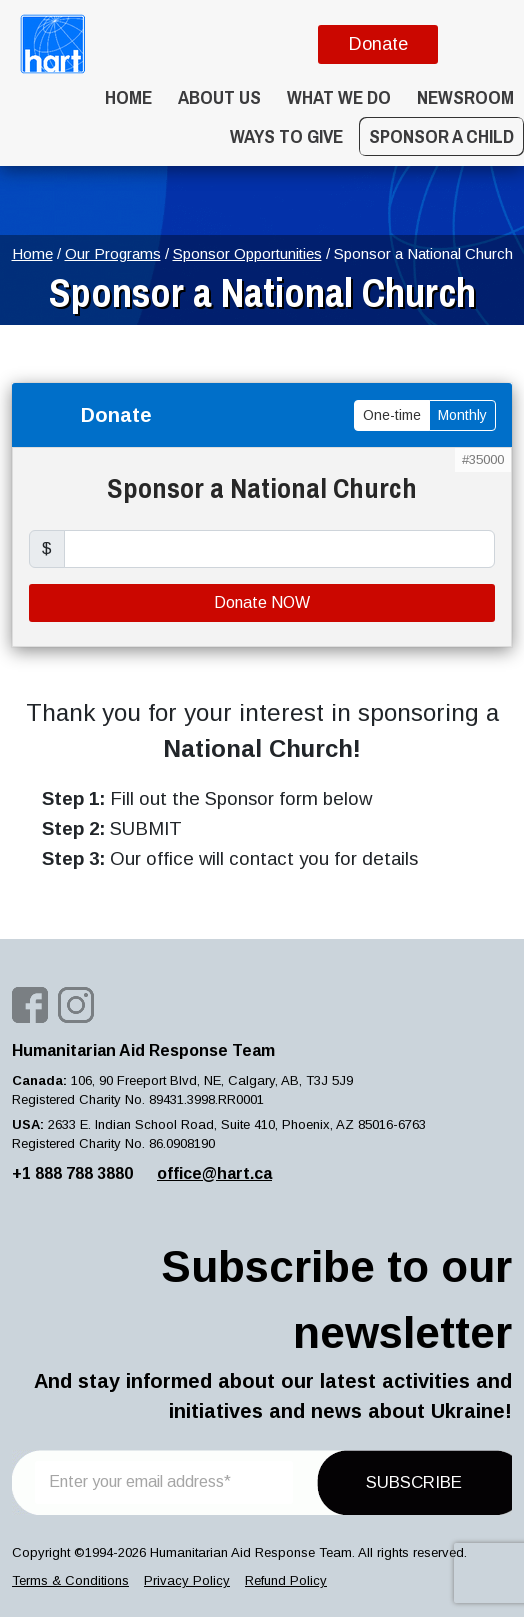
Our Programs (113, 253)
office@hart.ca (214, 1173)
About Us (219, 97)
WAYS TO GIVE (286, 136)
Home (128, 97)
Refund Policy (286, 1580)
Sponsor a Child (441, 136)
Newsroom (465, 97)
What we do (339, 97)
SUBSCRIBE (414, 1482)
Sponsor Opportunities (247, 253)
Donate (378, 44)
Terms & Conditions (70, 1580)
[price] (279, 549)
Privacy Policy (187, 1580)
